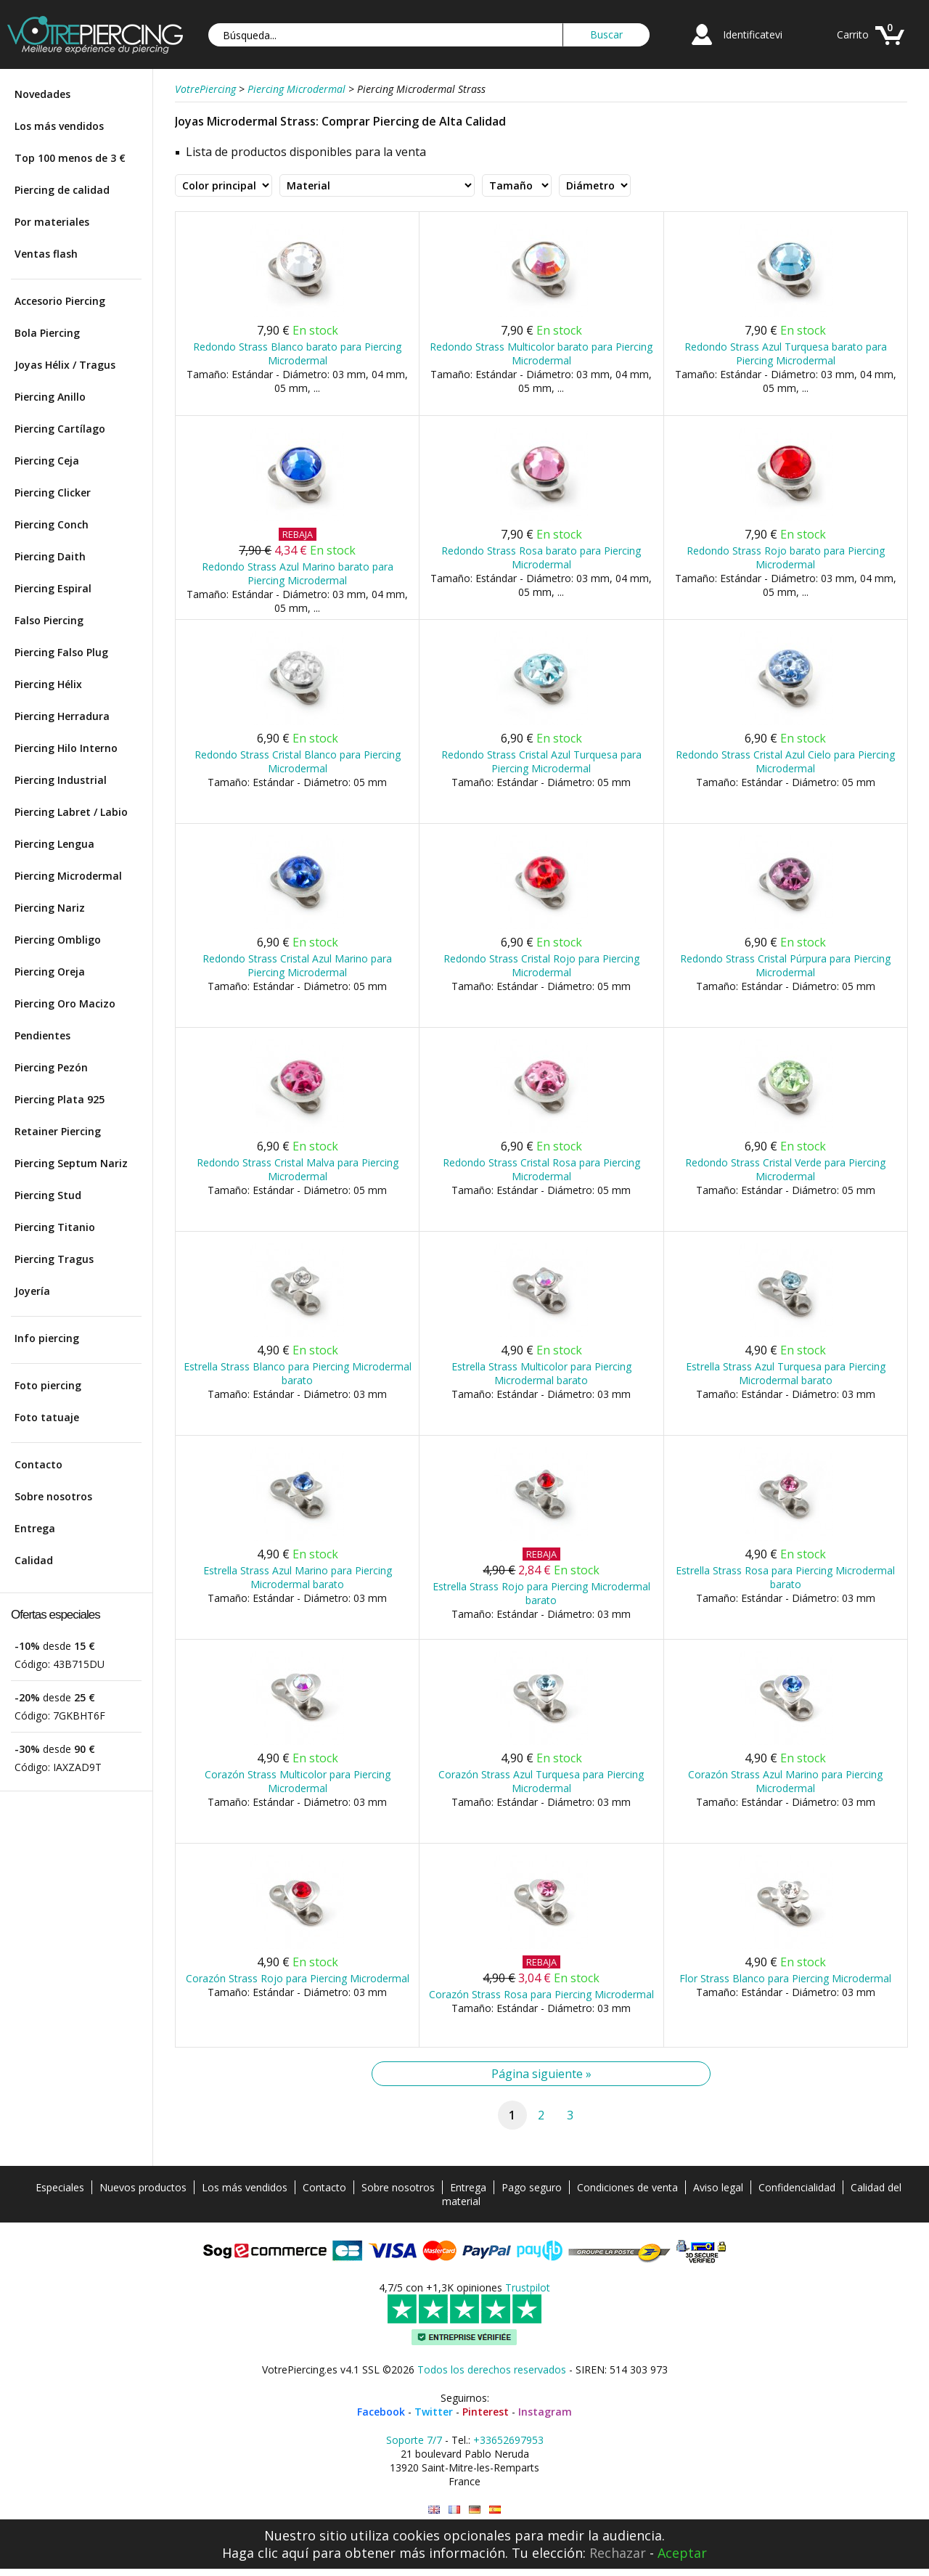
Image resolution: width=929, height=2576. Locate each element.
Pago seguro (532, 2187)
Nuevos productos (143, 2187)
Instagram (545, 2411)
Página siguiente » (541, 2074)
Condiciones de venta (627, 2187)
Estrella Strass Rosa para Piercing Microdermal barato (785, 1577)
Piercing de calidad (62, 190)
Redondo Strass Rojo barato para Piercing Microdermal (786, 557)
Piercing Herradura (62, 716)
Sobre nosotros (53, 1496)
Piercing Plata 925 (60, 1099)
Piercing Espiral (53, 588)
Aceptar (682, 2552)
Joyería (32, 1291)
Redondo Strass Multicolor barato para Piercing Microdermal (541, 353)
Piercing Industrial (61, 780)
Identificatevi (752, 34)
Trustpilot (527, 2287)
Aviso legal (718, 2187)
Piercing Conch (52, 524)
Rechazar (617, 2552)
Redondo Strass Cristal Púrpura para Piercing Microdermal (785, 965)
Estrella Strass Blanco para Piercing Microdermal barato (298, 1373)
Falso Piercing (49, 620)
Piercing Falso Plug (61, 652)
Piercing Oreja (50, 971)
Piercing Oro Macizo (65, 1003)
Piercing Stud (48, 1195)
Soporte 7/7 (414, 2440)
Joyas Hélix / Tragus (65, 365)
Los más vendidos (59, 126)
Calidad (34, 1560)
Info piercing (47, 1338)
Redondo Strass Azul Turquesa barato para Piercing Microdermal (785, 353)
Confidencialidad (796, 2187)
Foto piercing (48, 1385)
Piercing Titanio (55, 1227)
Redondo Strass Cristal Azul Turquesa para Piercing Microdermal (541, 761)
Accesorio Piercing (60, 301)
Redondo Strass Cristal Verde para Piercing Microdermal (785, 1169)
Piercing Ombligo (58, 939)
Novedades (42, 94)
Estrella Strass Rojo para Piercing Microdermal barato (541, 1593)
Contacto (38, 1464)
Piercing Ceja (47, 460)
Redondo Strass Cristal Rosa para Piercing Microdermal (541, 1169)
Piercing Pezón (51, 1067)
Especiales (60, 2187)
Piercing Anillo (50, 397)
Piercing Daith (50, 556)
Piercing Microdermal (68, 876)
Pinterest (485, 2411)
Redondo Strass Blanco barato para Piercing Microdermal (297, 353)
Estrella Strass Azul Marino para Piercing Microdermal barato (297, 1577)
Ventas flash (46, 254)
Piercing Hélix (48, 684)
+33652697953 (508, 2440)
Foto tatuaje (47, 1417)
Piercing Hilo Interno (66, 748)
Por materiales (52, 222)
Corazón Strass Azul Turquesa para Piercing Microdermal (541, 1781)
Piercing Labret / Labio (71, 812)
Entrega (35, 1528)
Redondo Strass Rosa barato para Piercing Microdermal (541, 557)
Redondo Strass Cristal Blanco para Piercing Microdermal (298, 761)
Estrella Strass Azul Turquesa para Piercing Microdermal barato (785, 1373)
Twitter (433, 2411)
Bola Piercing (47, 333)
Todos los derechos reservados (491, 2369)
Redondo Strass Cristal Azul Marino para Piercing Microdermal (297, 965)
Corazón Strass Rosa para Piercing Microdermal (541, 1994)
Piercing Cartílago (60, 429)
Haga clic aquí (265, 2552)
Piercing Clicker (53, 492)
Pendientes (42, 1035)
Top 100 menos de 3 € (70, 158)
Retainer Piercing (58, 1131)
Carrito (853, 34)
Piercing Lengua (54, 844)
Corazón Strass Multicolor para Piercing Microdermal (297, 1781)
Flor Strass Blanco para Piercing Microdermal (785, 1978)
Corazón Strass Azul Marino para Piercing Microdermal (785, 1781)
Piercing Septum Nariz (71, 1163)
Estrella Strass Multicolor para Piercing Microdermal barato (541, 1373)
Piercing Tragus (54, 1259)
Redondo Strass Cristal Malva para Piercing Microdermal (297, 1169)
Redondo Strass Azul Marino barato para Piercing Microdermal (297, 573)
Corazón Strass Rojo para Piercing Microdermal (297, 1978)
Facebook (381, 2411)
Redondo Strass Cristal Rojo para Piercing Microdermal (541, 965)
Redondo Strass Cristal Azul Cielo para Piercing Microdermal (785, 761)
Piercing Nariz (50, 908)
